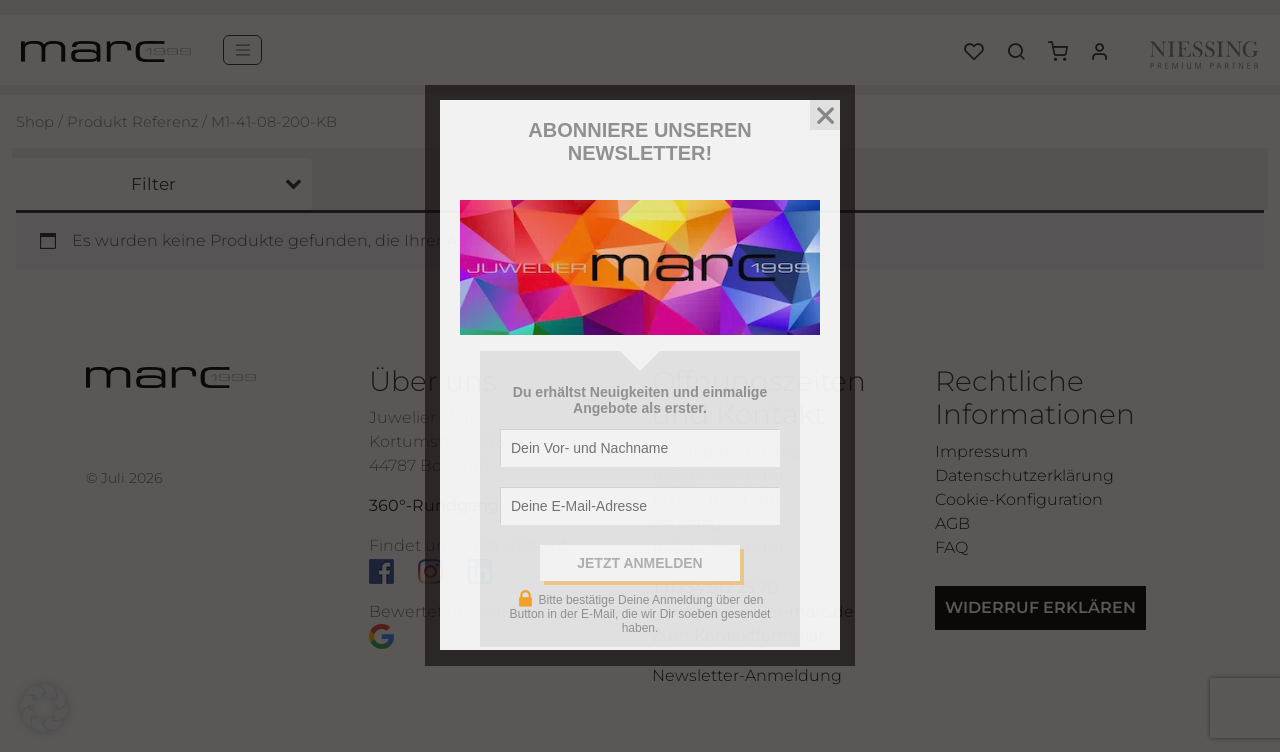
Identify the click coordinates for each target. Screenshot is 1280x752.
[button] (44, 708)
